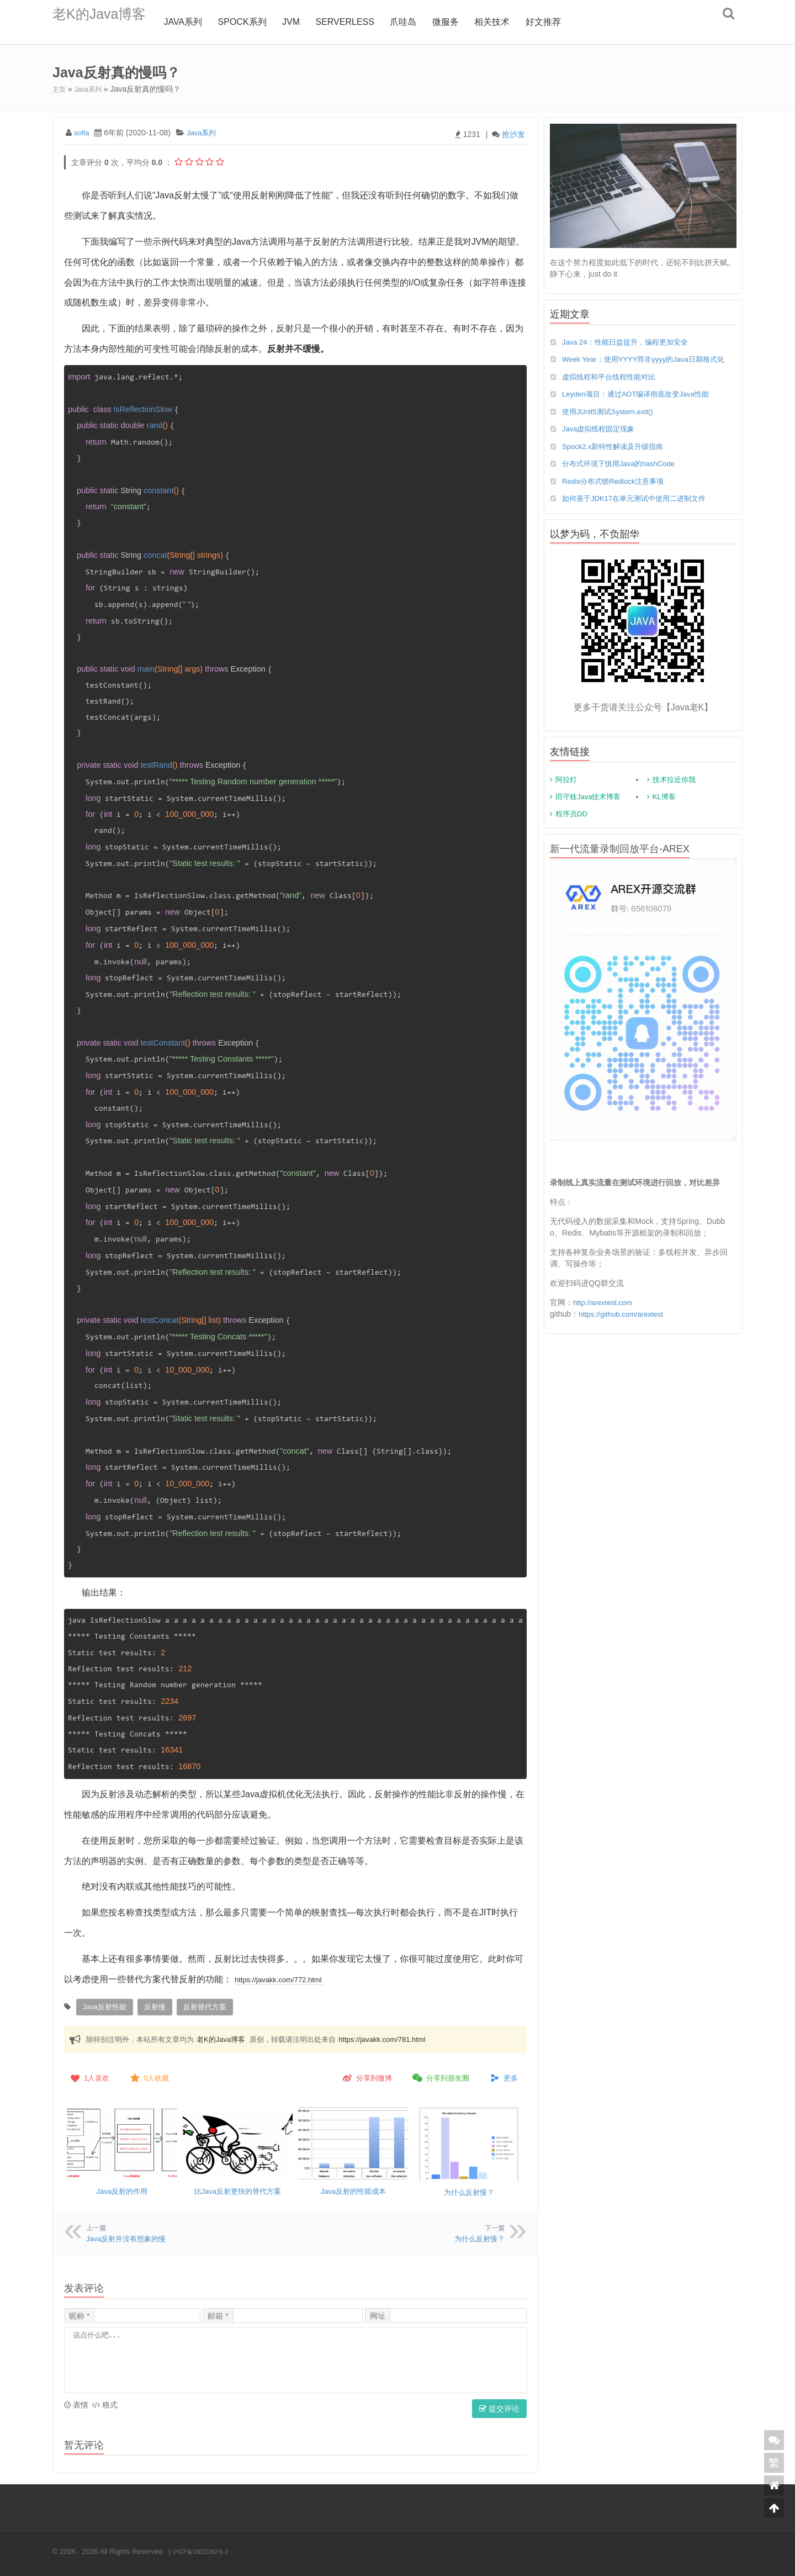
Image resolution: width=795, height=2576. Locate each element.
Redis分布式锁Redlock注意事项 (616, 494)
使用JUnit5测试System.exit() (611, 423)
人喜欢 (88, 2075)
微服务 (464, 22)
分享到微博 (366, 2075)
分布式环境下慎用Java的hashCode (622, 476)
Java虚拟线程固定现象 (601, 441)
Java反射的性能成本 (353, 2188)
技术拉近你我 (674, 793)
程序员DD (571, 828)
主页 (60, 89)
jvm (310, 22)
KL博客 (664, 810)
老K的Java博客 (108, 22)
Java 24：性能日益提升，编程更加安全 (629, 341)
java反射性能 (103, 2006)
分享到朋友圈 (440, 2075)
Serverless (363, 22)
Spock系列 (260, 22)
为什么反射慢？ (469, 2189)
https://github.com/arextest (624, 1327)
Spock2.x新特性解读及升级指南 (616, 459)
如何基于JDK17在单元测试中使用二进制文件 (639, 512)
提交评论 (499, 2405)
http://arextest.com (605, 1316)
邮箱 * (218, 2313)
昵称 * (79, 2313)
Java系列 (201, 22)
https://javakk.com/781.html (382, 2037)
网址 (377, 2313)
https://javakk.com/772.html (288, 1978)
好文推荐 (562, 22)
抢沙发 (513, 133)
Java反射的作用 (122, 2188)
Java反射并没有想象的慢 (129, 2235)
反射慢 (151, 2006)
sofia (82, 132)
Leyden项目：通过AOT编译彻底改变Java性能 (641, 406)
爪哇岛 (422, 22)
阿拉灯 (566, 793)
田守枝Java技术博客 (588, 810)
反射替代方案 (198, 2006)
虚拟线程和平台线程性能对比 (612, 388)
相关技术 (510, 22)
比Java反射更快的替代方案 (237, 2188)
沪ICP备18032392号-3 (208, 2549)
